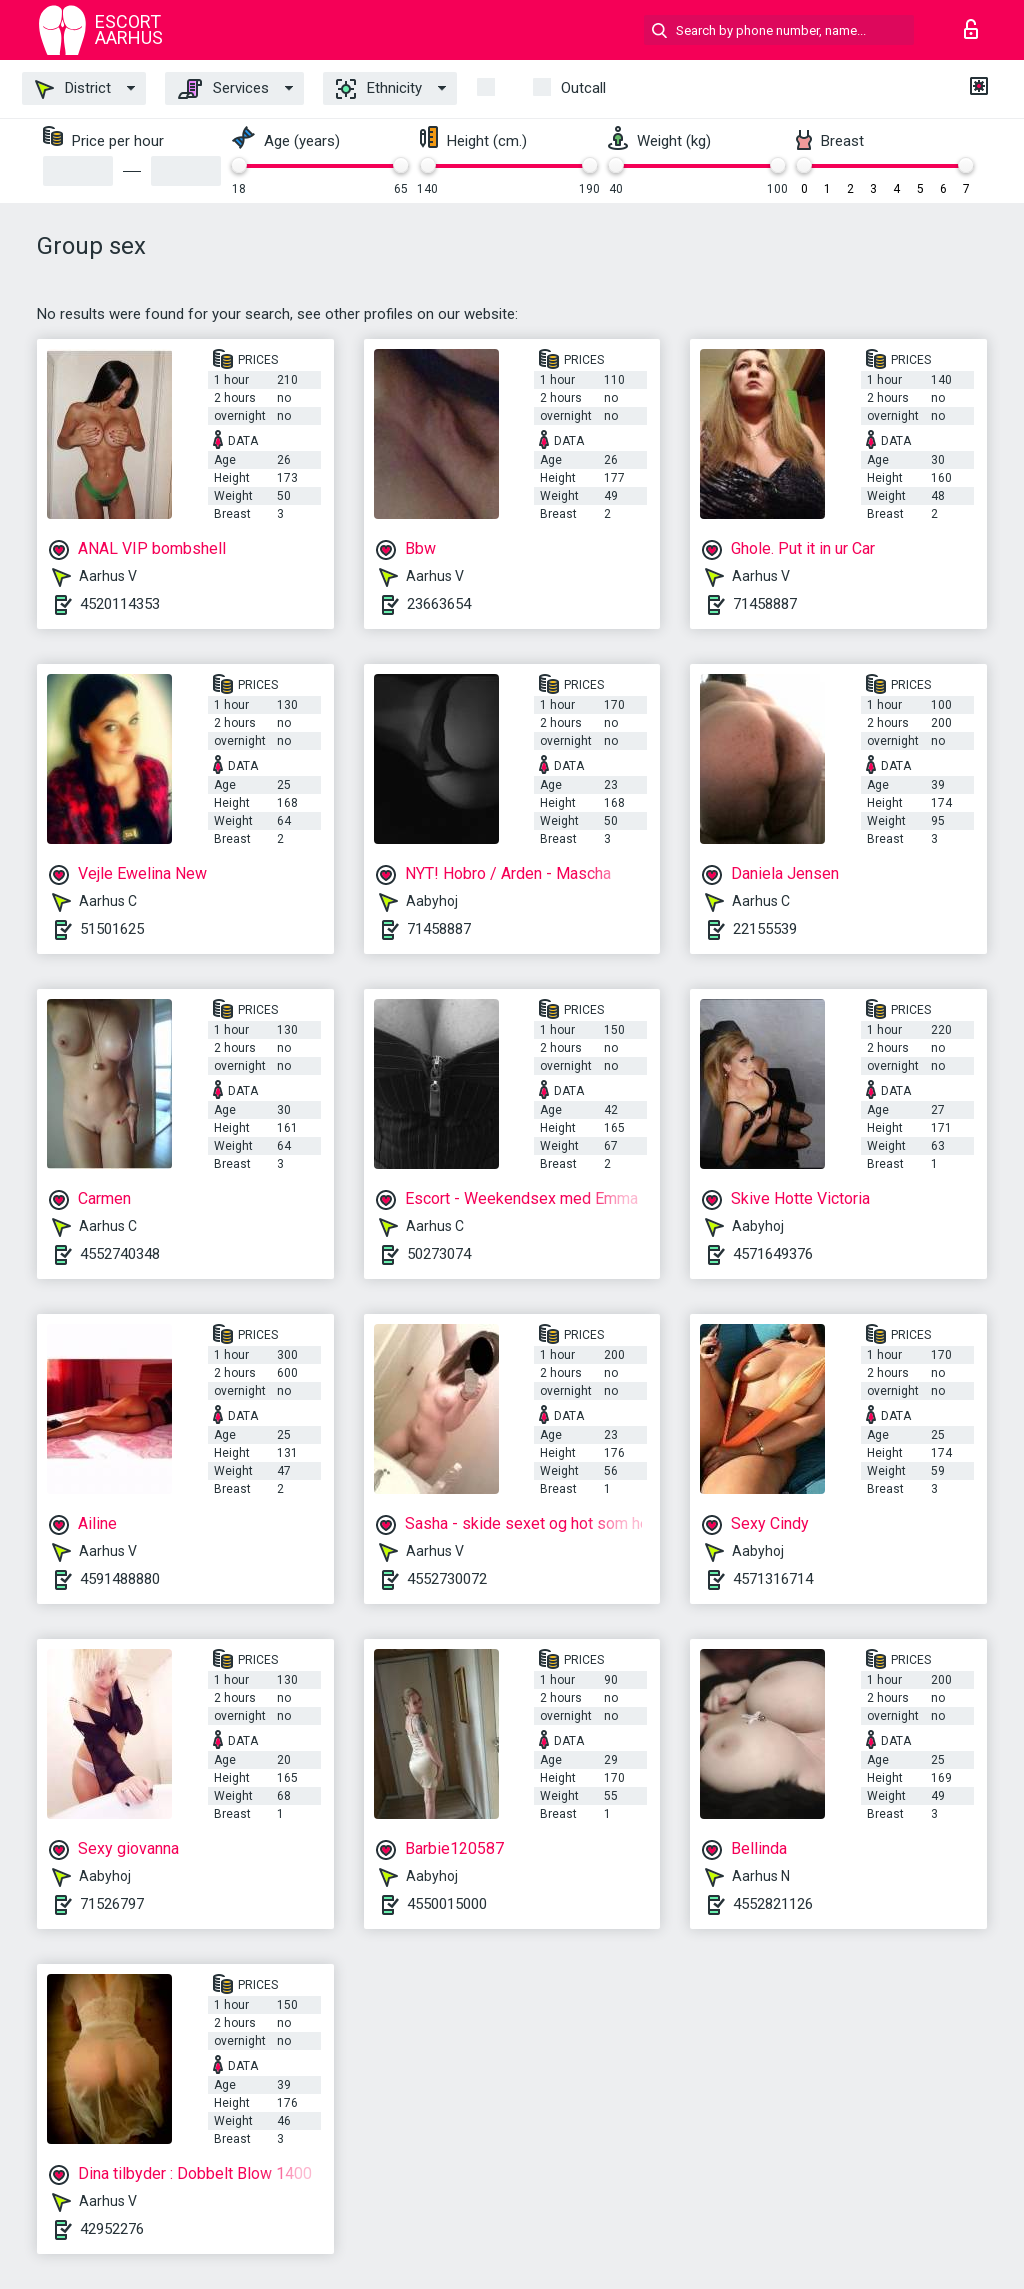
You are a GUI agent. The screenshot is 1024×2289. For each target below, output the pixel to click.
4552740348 (120, 1254)
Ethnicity (379, 89)
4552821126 (773, 1904)
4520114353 (120, 604)
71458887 (765, 604)
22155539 (765, 929)
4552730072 (447, 1579)
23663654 (439, 604)
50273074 (439, 1254)
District (73, 89)
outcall (583, 88)
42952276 (112, 2229)
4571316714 (773, 1579)
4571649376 (773, 1254)
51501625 (112, 929)
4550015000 (447, 1904)
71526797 (112, 1904)
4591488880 (120, 1579)
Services (223, 89)
